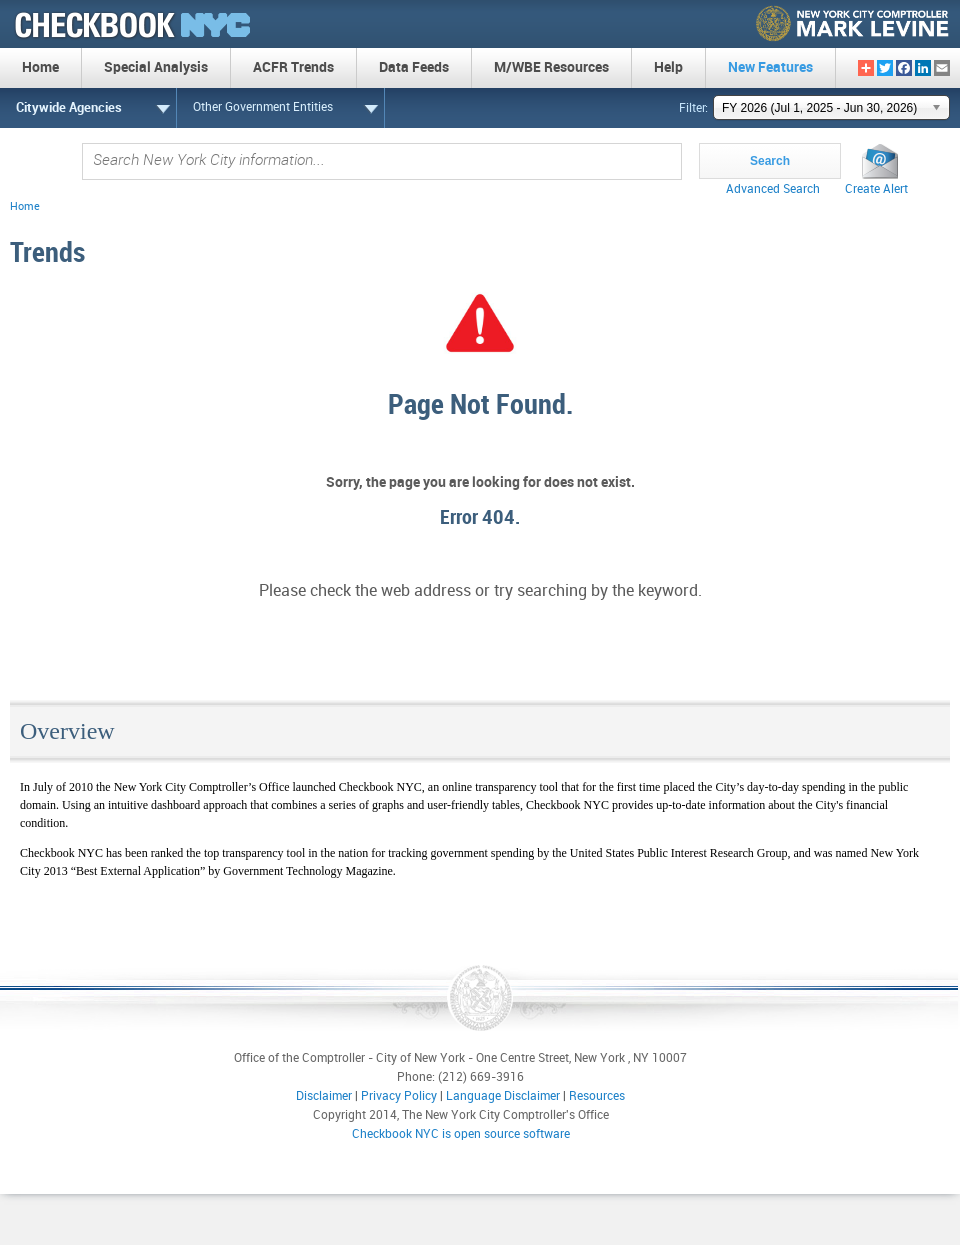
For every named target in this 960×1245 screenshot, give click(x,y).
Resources (597, 1096)
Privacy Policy (399, 1096)
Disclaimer (324, 1096)
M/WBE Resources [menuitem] (551, 67)
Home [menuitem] (40, 67)
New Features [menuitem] (770, 67)
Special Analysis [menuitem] (156, 67)
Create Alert (876, 189)
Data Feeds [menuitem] (414, 67)
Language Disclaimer (503, 1096)
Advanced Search (773, 189)
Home (25, 207)
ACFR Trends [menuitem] (293, 67)
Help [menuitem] (668, 67)
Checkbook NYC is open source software (461, 1134)
